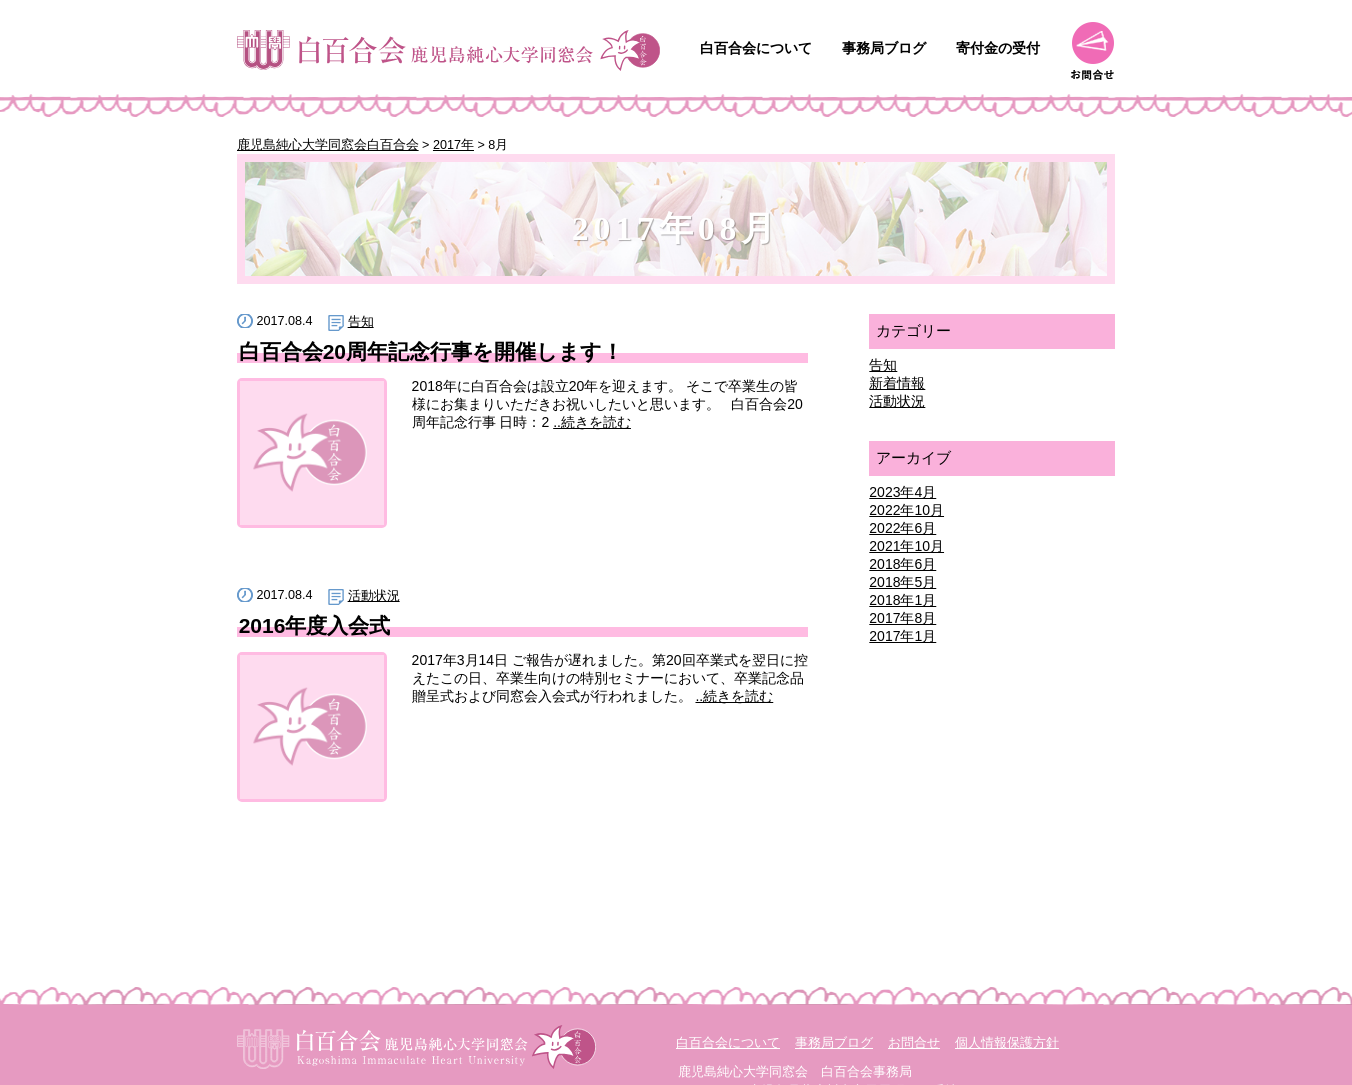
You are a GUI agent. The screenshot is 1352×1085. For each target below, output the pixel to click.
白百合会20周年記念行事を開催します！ (431, 351)
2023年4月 (902, 492)
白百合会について (756, 48)
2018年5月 (902, 582)
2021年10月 (906, 546)
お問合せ (1092, 51)
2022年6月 (902, 528)
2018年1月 (902, 600)
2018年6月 (902, 564)
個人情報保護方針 (1007, 1043)
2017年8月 (902, 618)
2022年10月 (906, 510)
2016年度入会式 (315, 625)
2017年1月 (902, 636)
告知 (361, 322)
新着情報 (897, 383)
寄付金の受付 (998, 48)
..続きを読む (592, 422)
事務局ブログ (884, 48)
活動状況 (374, 596)
